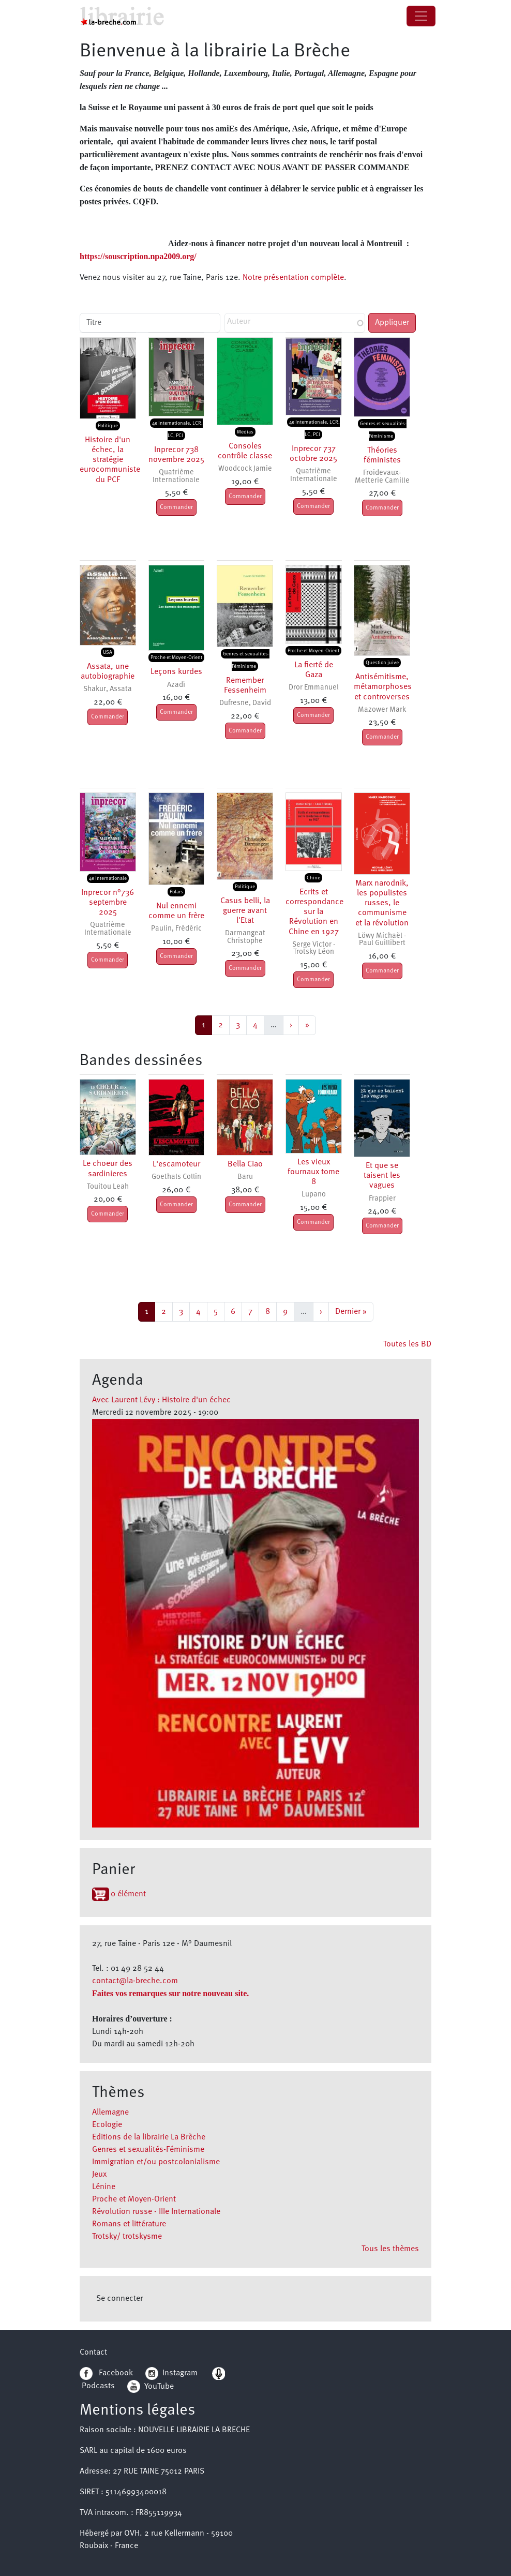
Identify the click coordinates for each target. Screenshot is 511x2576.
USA (107, 652)
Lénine (103, 2187)
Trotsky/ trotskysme (127, 2237)
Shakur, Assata (107, 689)
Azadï (176, 685)
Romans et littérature (129, 2224)
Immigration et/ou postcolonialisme (156, 2162)
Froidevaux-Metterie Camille (382, 476)
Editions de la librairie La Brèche (148, 2137)
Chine (313, 877)
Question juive (382, 662)
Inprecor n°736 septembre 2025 (107, 903)
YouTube (159, 2386)
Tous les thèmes (390, 2249)
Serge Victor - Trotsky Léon (313, 948)
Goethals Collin (176, 1177)
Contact (93, 2352)
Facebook (106, 2373)
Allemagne (110, 2112)
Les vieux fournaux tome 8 (313, 1172)
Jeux (99, 2174)
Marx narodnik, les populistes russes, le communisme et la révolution (382, 903)
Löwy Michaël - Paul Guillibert (382, 939)
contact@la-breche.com (135, 1981)
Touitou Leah (108, 1187)
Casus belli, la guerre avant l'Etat (245, 911)
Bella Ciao (245, 1164)
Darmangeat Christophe (245, 937)
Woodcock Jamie (245, 469)
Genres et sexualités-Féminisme (148, 2150)
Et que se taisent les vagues (382, 1176)
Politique (108, 425)
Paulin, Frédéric (176, 929)
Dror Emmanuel (314, 688)
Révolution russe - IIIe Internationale (156, 2212)
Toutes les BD (407, 1344)
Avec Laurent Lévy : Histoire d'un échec (161, 1400)
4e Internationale (108, 878)
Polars (176, 891)
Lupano (314, 1195)
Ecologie (107, 2125)
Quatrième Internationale (176, 476)
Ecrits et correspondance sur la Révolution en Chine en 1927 (314, 912)
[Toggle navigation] (421, 16)
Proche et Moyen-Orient (134, 2199)
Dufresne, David (245, 703)
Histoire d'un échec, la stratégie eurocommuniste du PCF (110, 460)
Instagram (171, 2373)
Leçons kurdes (176, 672)
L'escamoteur (176, 1164)
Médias (245, 432)
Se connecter (119, 2299)
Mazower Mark (382, 710)
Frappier (382, 1199)
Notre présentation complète (293, 278)
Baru (245, 1177)
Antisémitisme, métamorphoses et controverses (383, 687)
